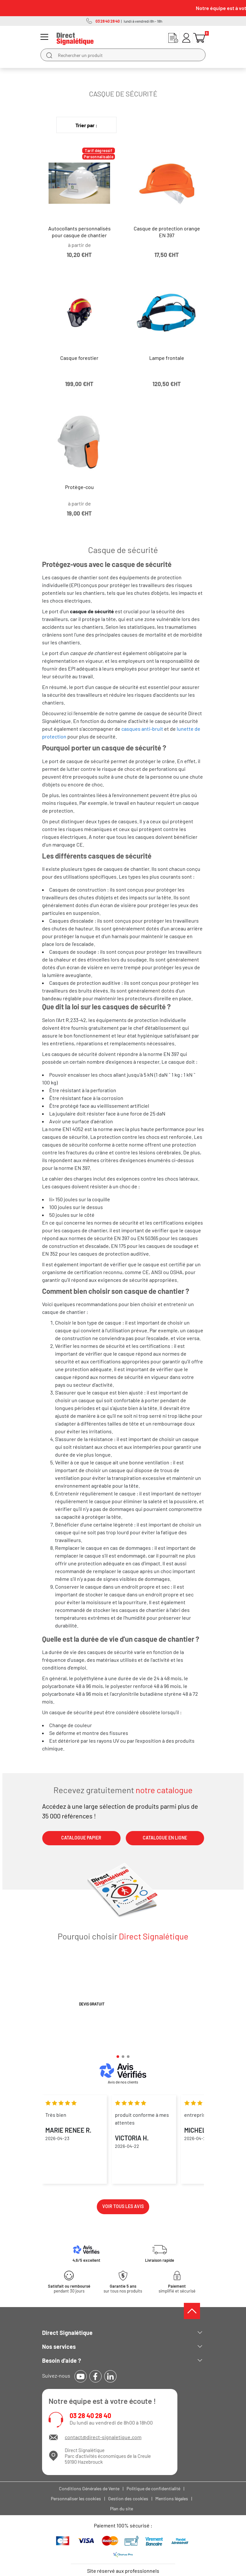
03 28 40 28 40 (90, 2415)
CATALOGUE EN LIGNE (165, 1837)
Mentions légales (171, 2498)
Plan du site (121, 2508)
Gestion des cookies (128, 2498)
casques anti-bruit (142, 729)
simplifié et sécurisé (177, 2288)
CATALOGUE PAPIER (81, 1837)
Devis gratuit (92, 2004)
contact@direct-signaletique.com (103, 2437)
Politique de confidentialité (153, 2488)
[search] (49, 55)
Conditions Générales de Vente (89, 2488)
